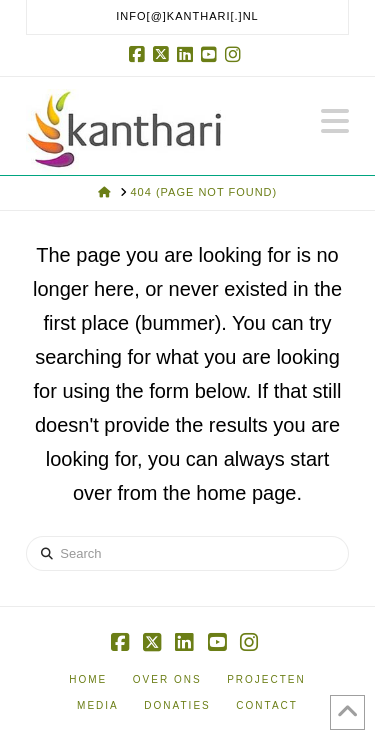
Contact (267, 705)
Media (98, 705)
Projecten (266, 679)
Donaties (177, 705)
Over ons (167, 679)
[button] (335, 121)
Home (88, 679)
